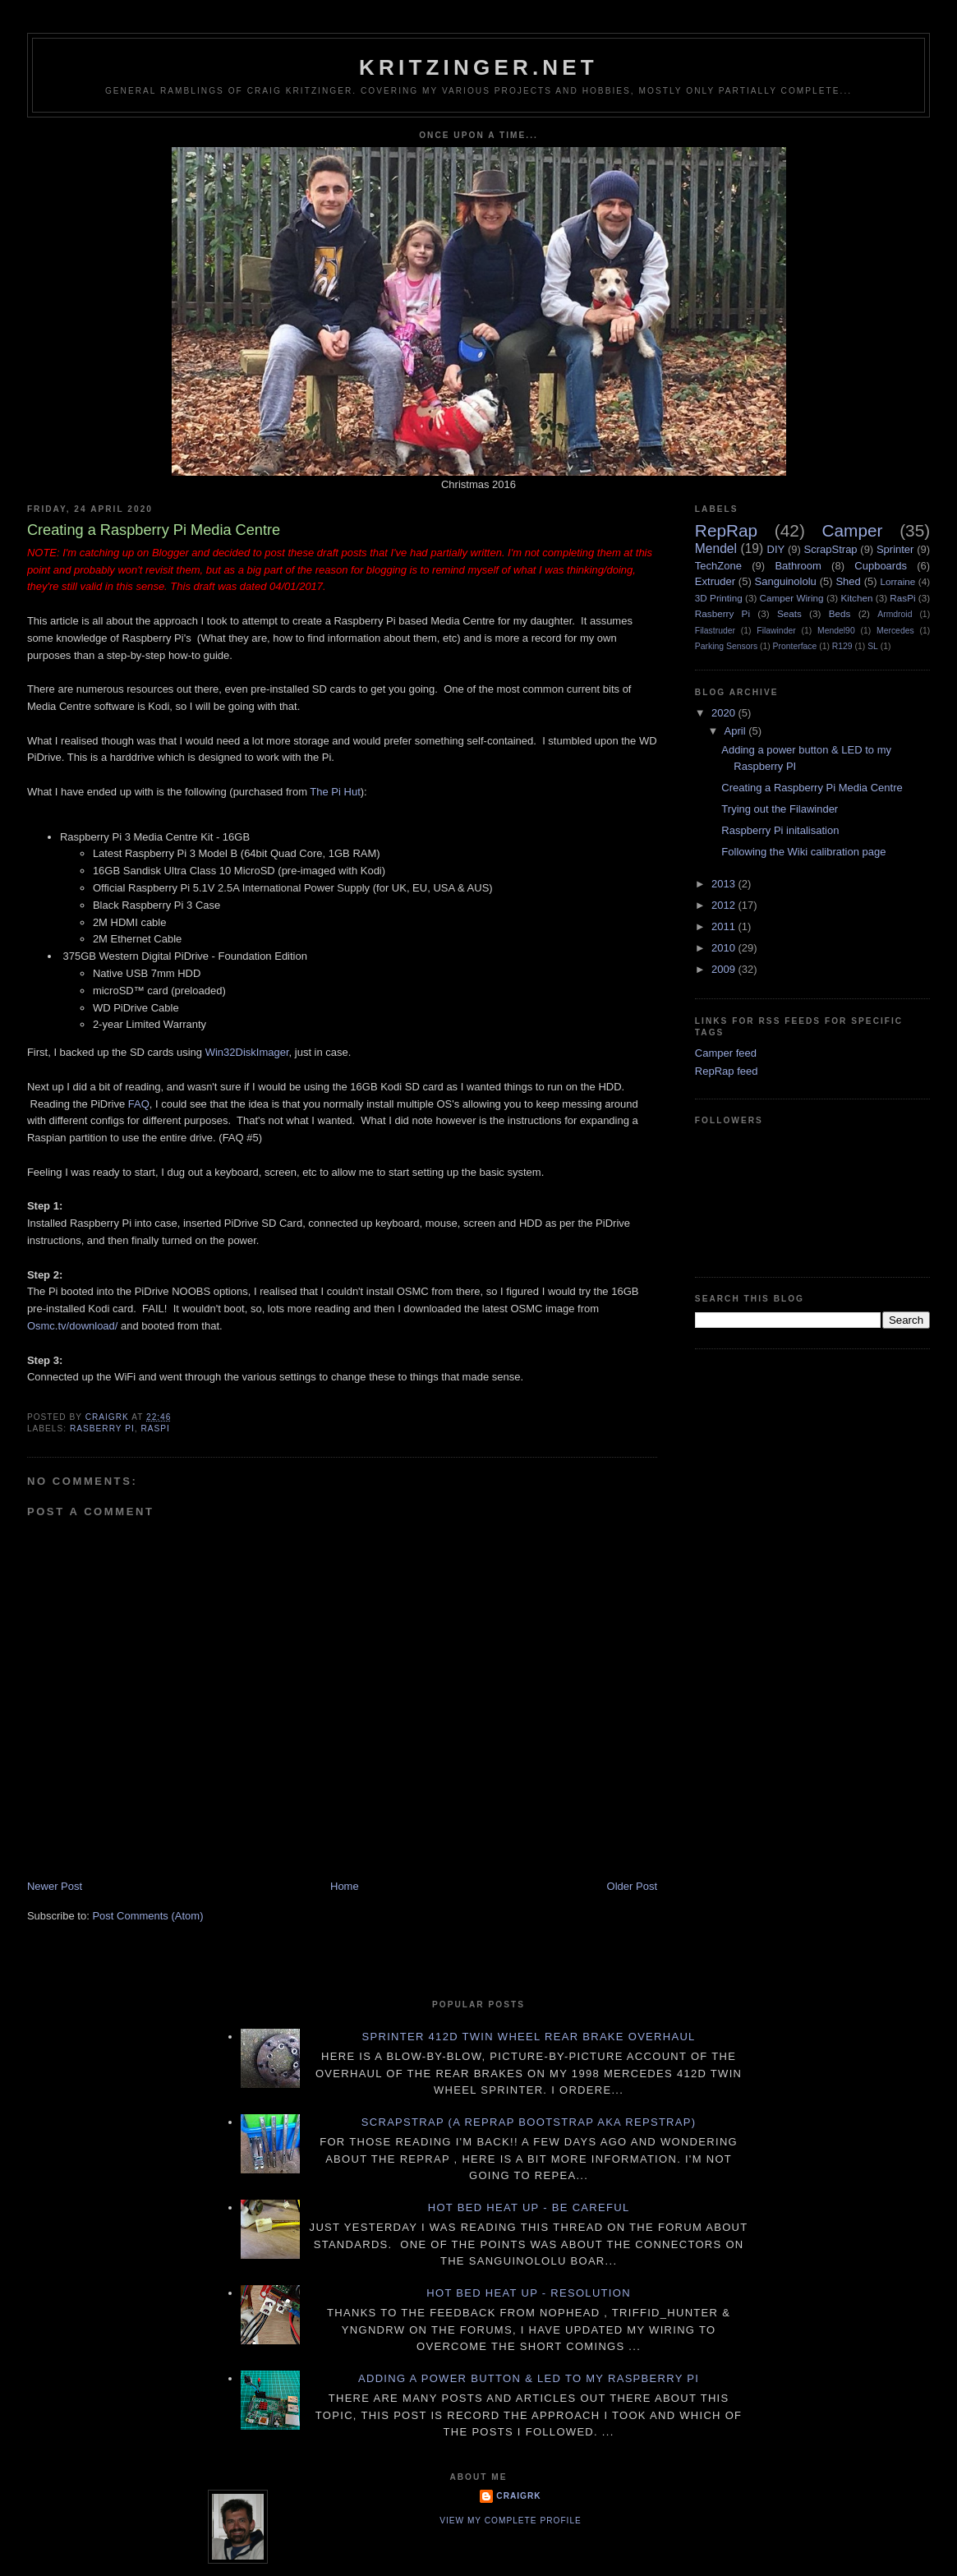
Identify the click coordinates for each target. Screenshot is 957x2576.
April (737, 731)
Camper (852, 530)
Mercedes (895, 630)
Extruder (715, 581)
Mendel (716, 548)
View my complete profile (510, 2520)
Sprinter (895, 549)
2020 (724, 713)
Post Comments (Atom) (147, 1916)
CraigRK (518, 2495)
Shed (847, 581)
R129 (842, 646)
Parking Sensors (726, 646)
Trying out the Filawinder (779, 809)
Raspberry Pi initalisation (780, 830)
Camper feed (726, 1053)
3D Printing (719, 597)
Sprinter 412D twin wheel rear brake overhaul (529, 2036)
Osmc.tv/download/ (72, 1326)
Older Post (632, 1886)
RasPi (154, 1428)
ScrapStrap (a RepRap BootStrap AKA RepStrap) (529, 2122)
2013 (724, 884)
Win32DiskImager (247, 1052)
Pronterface (795, 646)
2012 (724, 905)
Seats (789, 613)
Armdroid (894, 614)
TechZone (718, 566)
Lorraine (897, 581)
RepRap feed (726, 1071)
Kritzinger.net (478, 67)
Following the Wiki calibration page (803, 852)
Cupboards (880, 566)
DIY (776, 549)
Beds (840, 613)
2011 (724, 926)
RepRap (726, 530)
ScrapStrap (831, 549)
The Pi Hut (335, 792)
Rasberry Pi (102, 1428)
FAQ (139, 1104)
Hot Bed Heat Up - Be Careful (529, 2207)
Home (344, 1886)
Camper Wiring (792, 597)
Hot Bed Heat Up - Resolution (528, 2293)
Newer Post (54, 1886)
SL (872, 646)
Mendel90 (836, 630)
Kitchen (856, 597)
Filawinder (776, 630)
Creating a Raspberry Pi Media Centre (811, 787)
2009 (724, 969)
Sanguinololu (786, 581)
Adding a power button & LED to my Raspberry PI (528, 2378)
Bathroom (798, 566)
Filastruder (715, 630)
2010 (724, 948)
